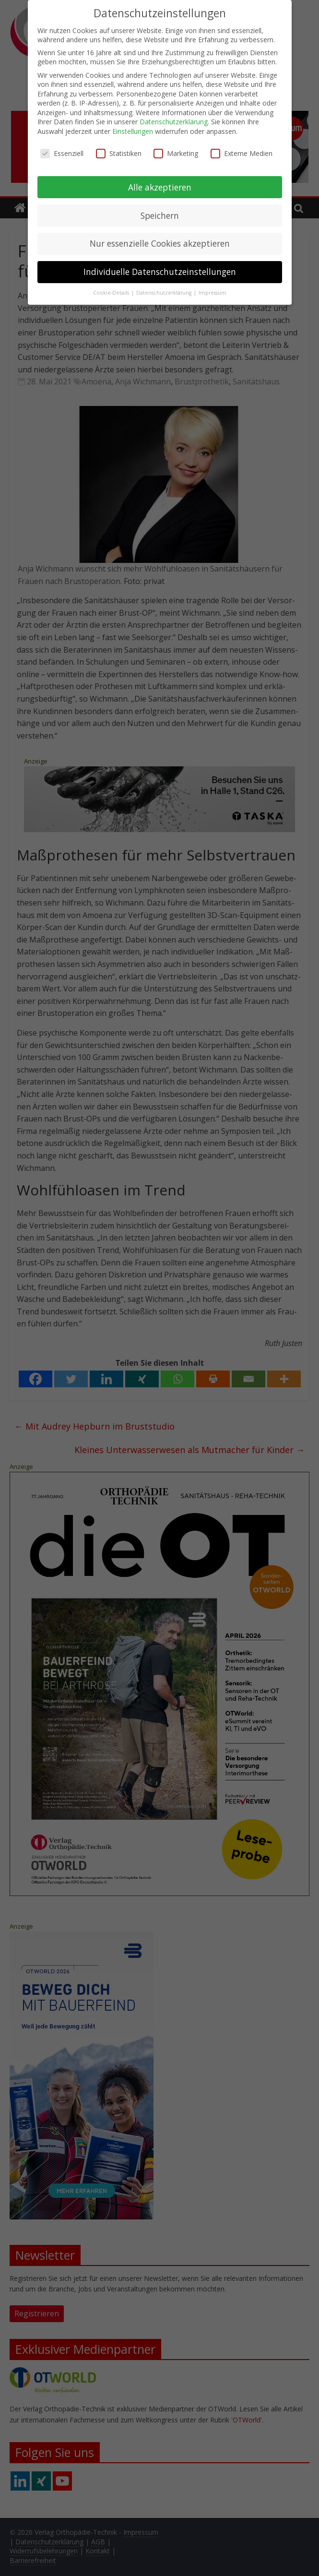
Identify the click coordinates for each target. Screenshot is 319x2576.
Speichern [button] (160, 214)
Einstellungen (132, 130)
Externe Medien (241, 151)
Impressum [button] (212, 291)
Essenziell (61, 151)
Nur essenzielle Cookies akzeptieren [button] (160, 242)
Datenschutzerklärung (174, 120)
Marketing (176, 151)
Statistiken (119, 151)
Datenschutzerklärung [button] (164, 291)
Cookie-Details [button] (111, 291)
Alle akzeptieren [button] (159, 185)
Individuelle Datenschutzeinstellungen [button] (159, 270)
